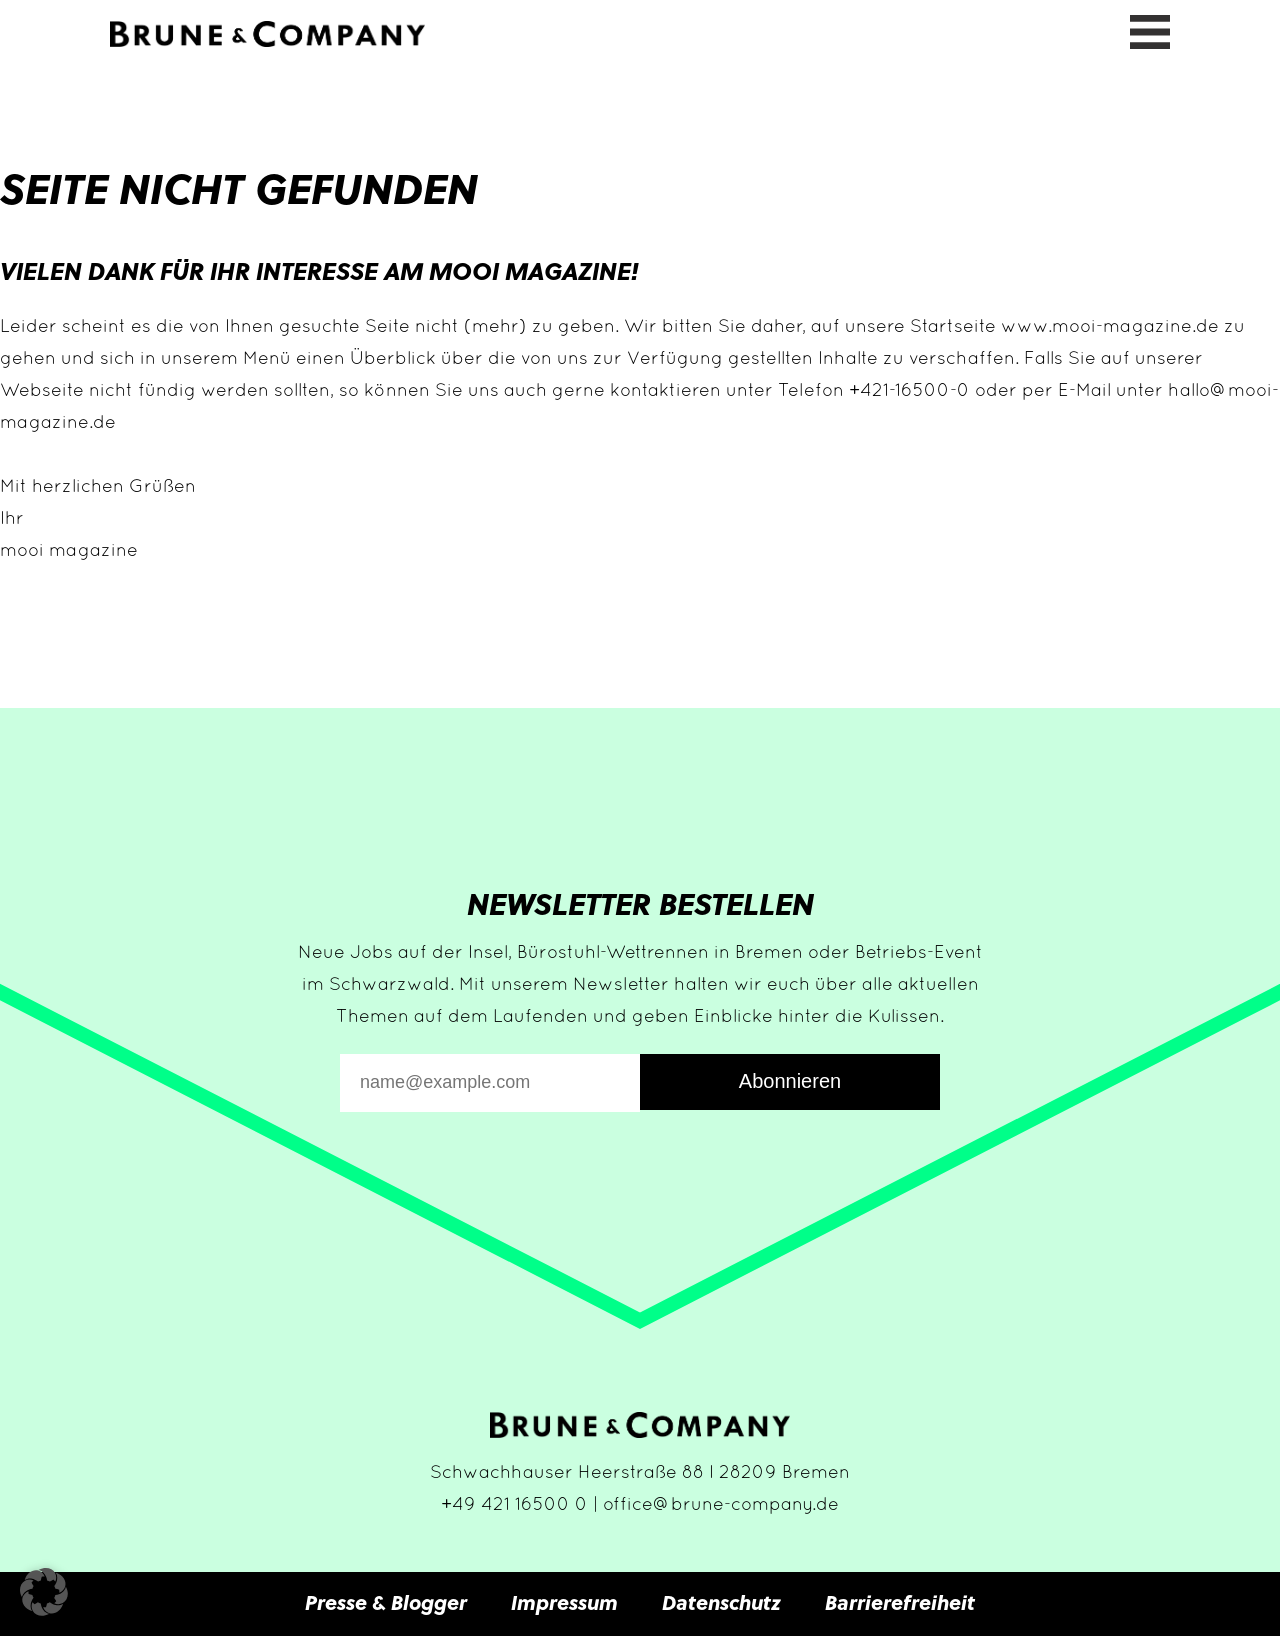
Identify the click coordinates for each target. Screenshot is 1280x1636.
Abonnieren (790, 1081)
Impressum (564, 1602)
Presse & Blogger (386, 1602)
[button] (44, 1592)
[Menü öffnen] (1150, 29)
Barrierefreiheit (900, 1602)
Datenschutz (721, 1602)
